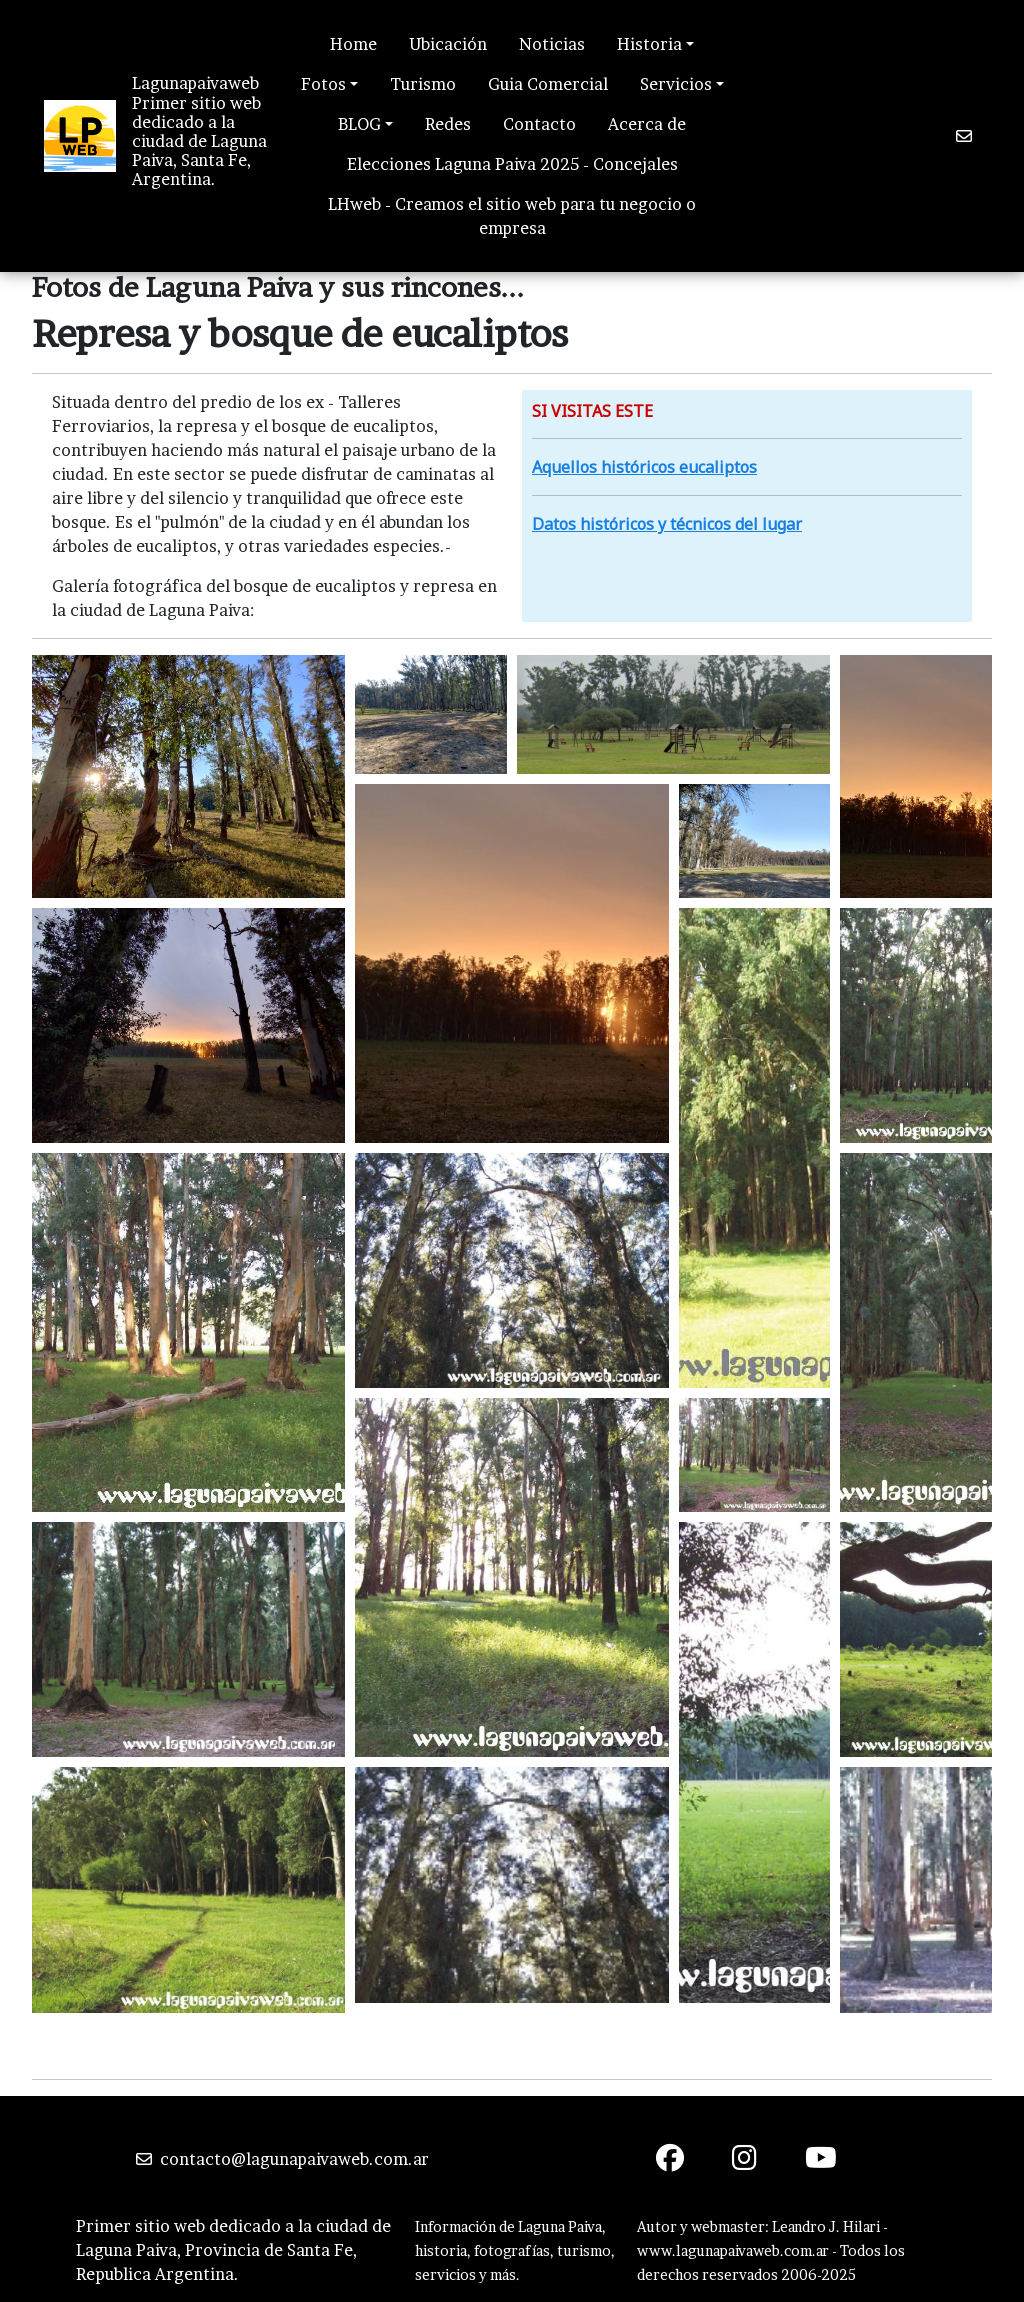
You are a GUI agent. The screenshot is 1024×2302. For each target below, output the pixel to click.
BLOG (359, 124)
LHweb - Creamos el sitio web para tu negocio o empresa (512, 216)
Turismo (423, 84)
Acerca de (647, 124)
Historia (649, 44)
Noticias (552, 44)
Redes (448, 124)
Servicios (676, 84)
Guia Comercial (548, 84)
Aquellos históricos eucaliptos (644, 467)
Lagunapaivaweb (195, 83)
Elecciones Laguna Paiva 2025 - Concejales (512, 164)
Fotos (323, 84)
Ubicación (448, 44)
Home (353, 44)
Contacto (539, 124)
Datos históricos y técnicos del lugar (667, 524)
